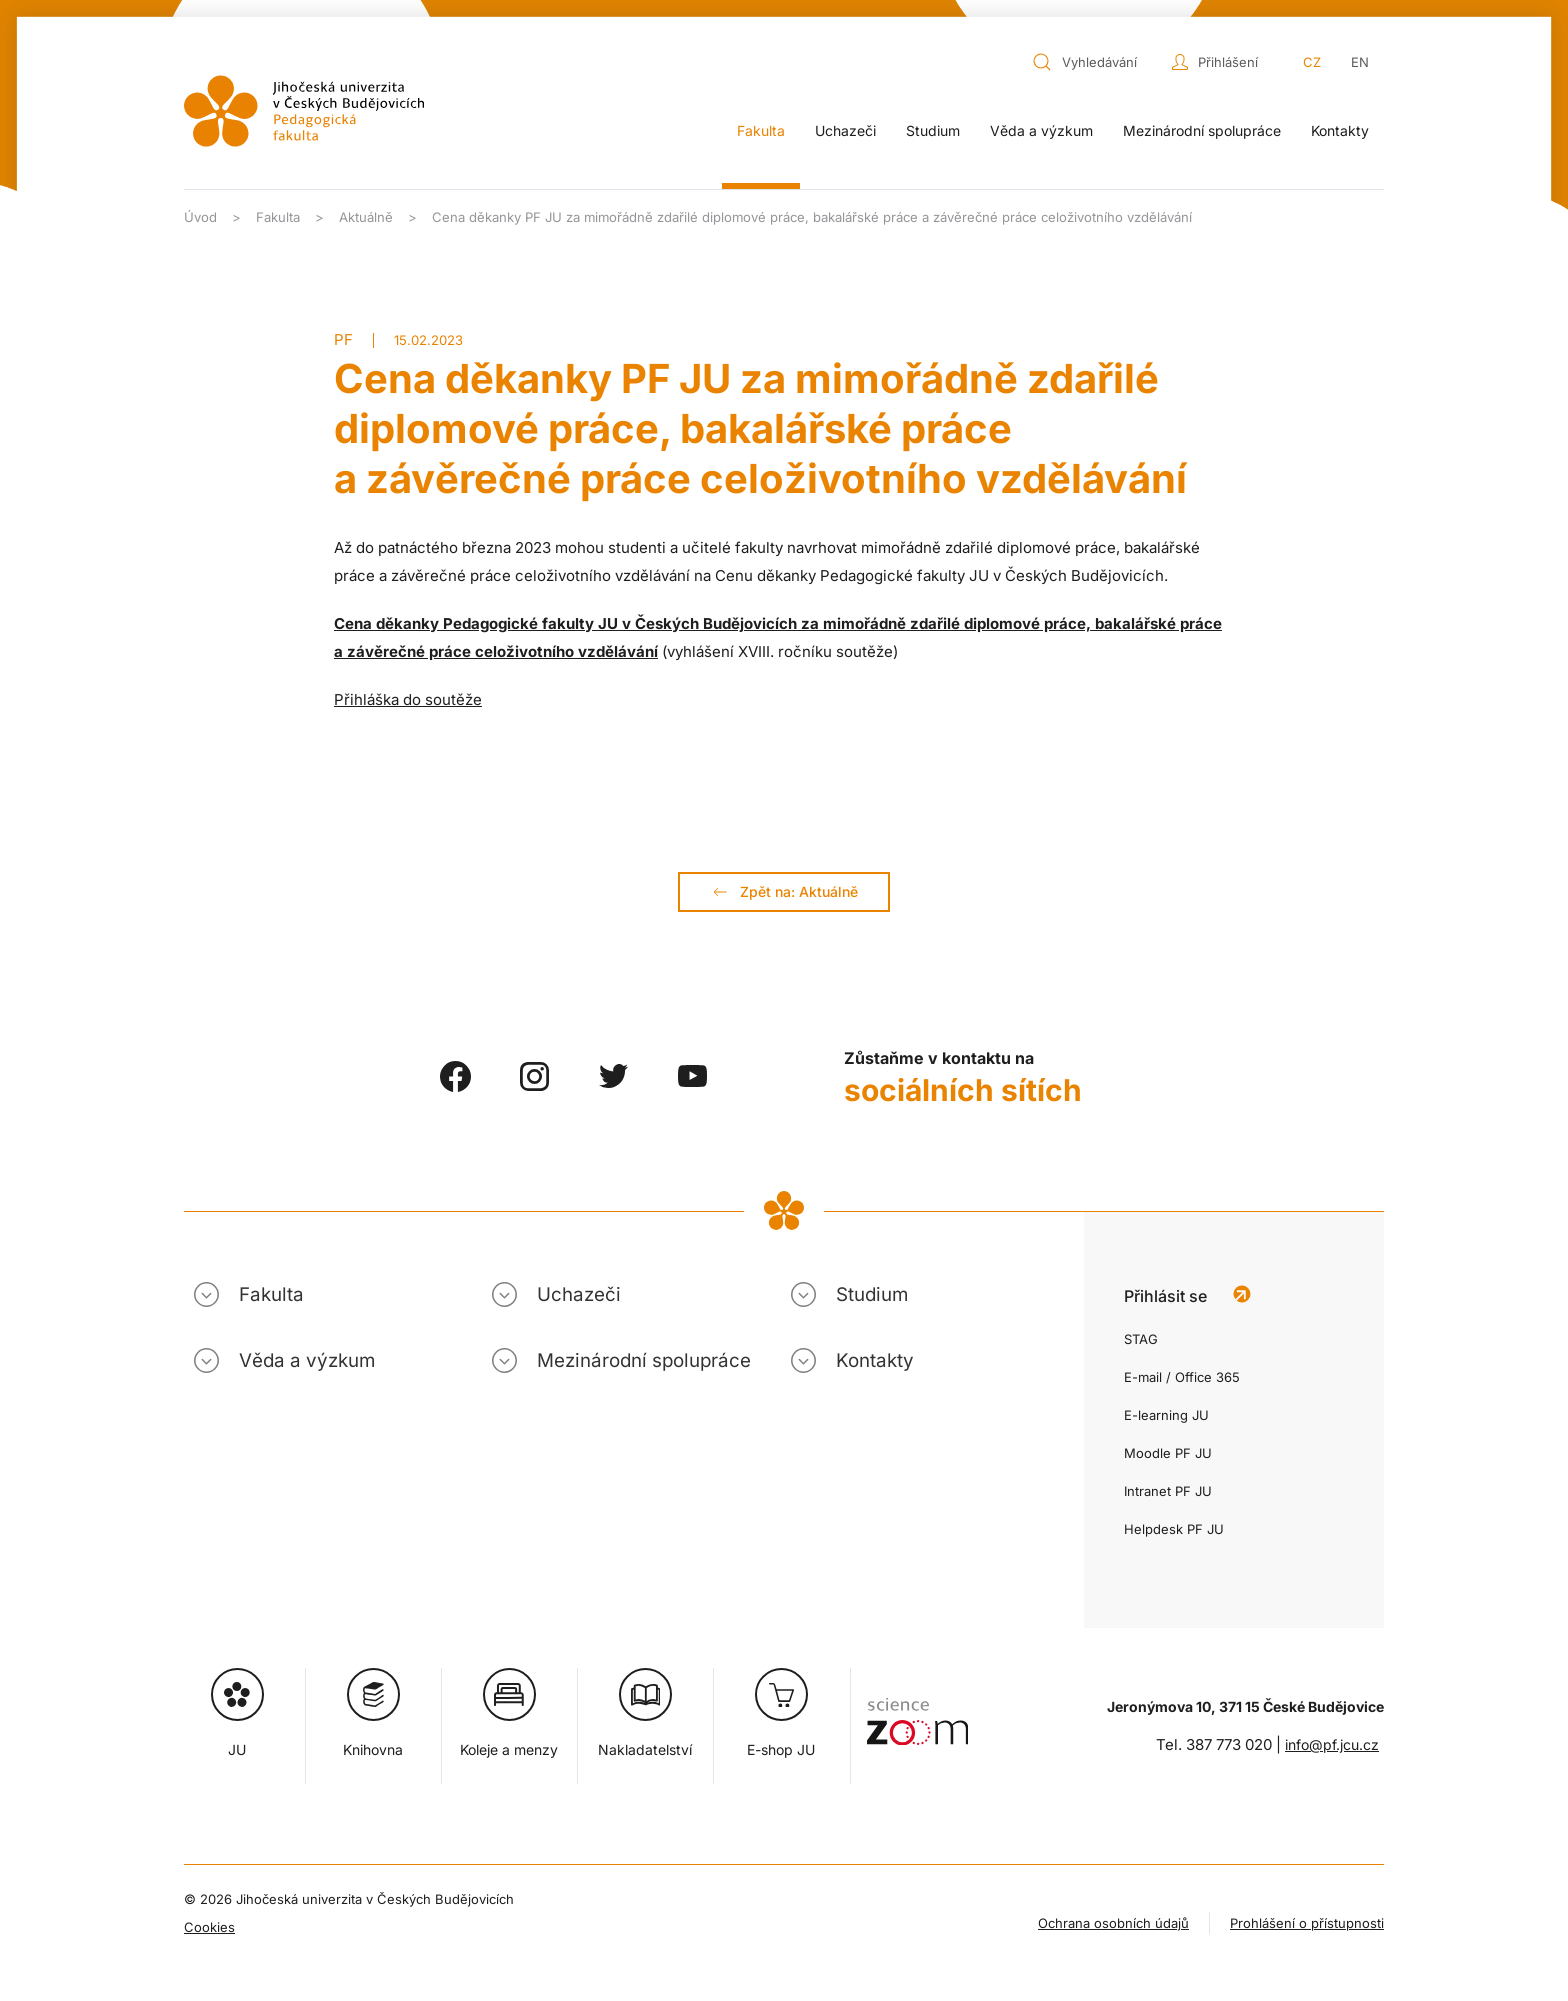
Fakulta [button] (761, 130)
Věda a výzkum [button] (1041, 130)
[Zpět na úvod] (304, 111)
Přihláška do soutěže (408, 699)
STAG (1141, 1339)
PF (343, 339)
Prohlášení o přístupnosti (1307, 1923)
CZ (1312, 62)
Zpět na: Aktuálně (784, 892)
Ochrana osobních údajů (1113, 1923)
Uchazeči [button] (845, 130)
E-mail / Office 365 (1182, 1377)
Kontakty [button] (875, 1360)
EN (1360, 62)
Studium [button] (933, 130)
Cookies (209, 1927)
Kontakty (1340, 130)
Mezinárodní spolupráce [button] (1202, 130)
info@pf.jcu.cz (1332, 1744)
